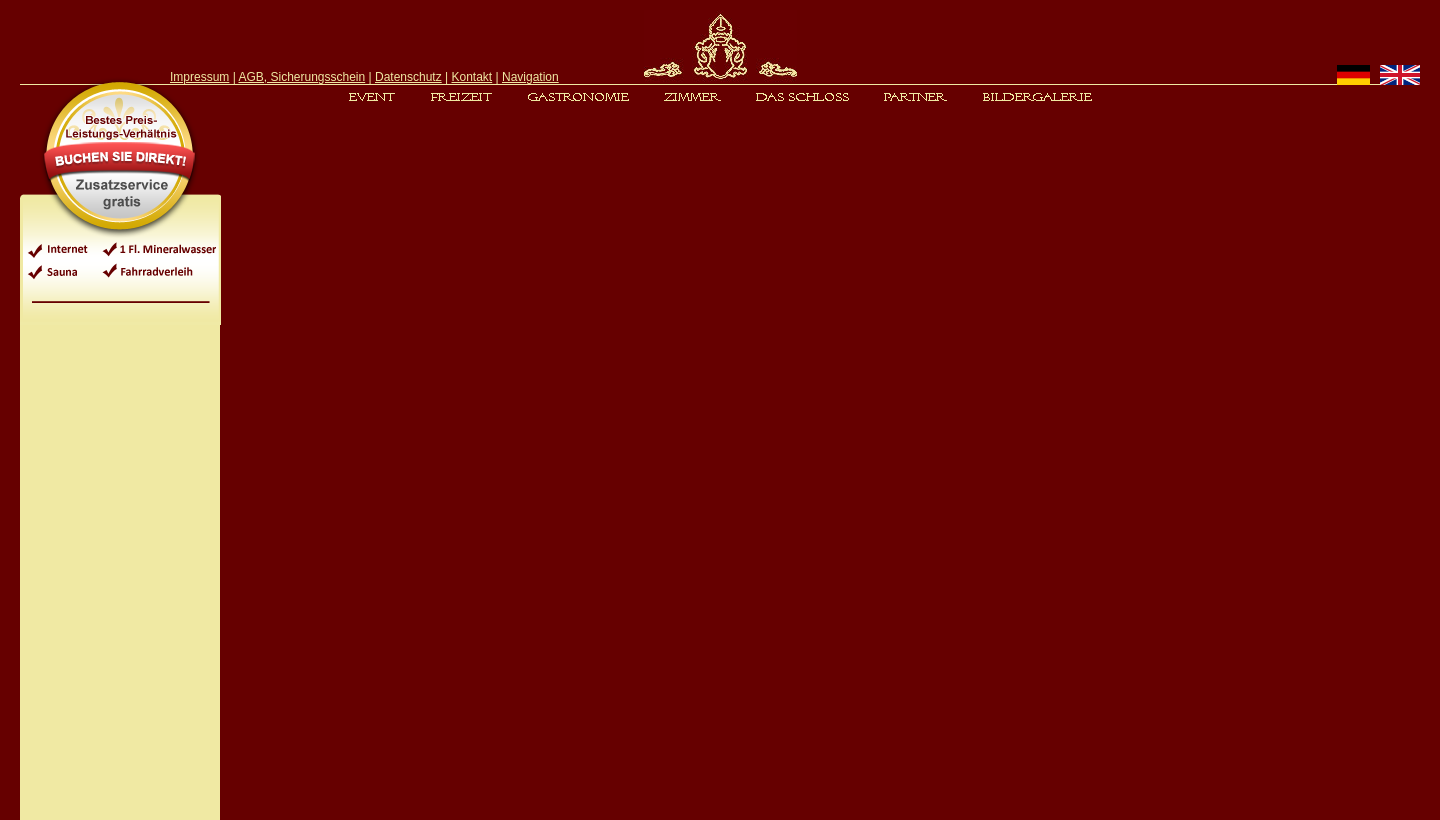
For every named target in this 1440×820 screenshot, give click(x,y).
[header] (720, 47)
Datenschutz (408, 77)
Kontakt (472, 77)
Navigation (530, 77)
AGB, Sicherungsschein (301, 77)
